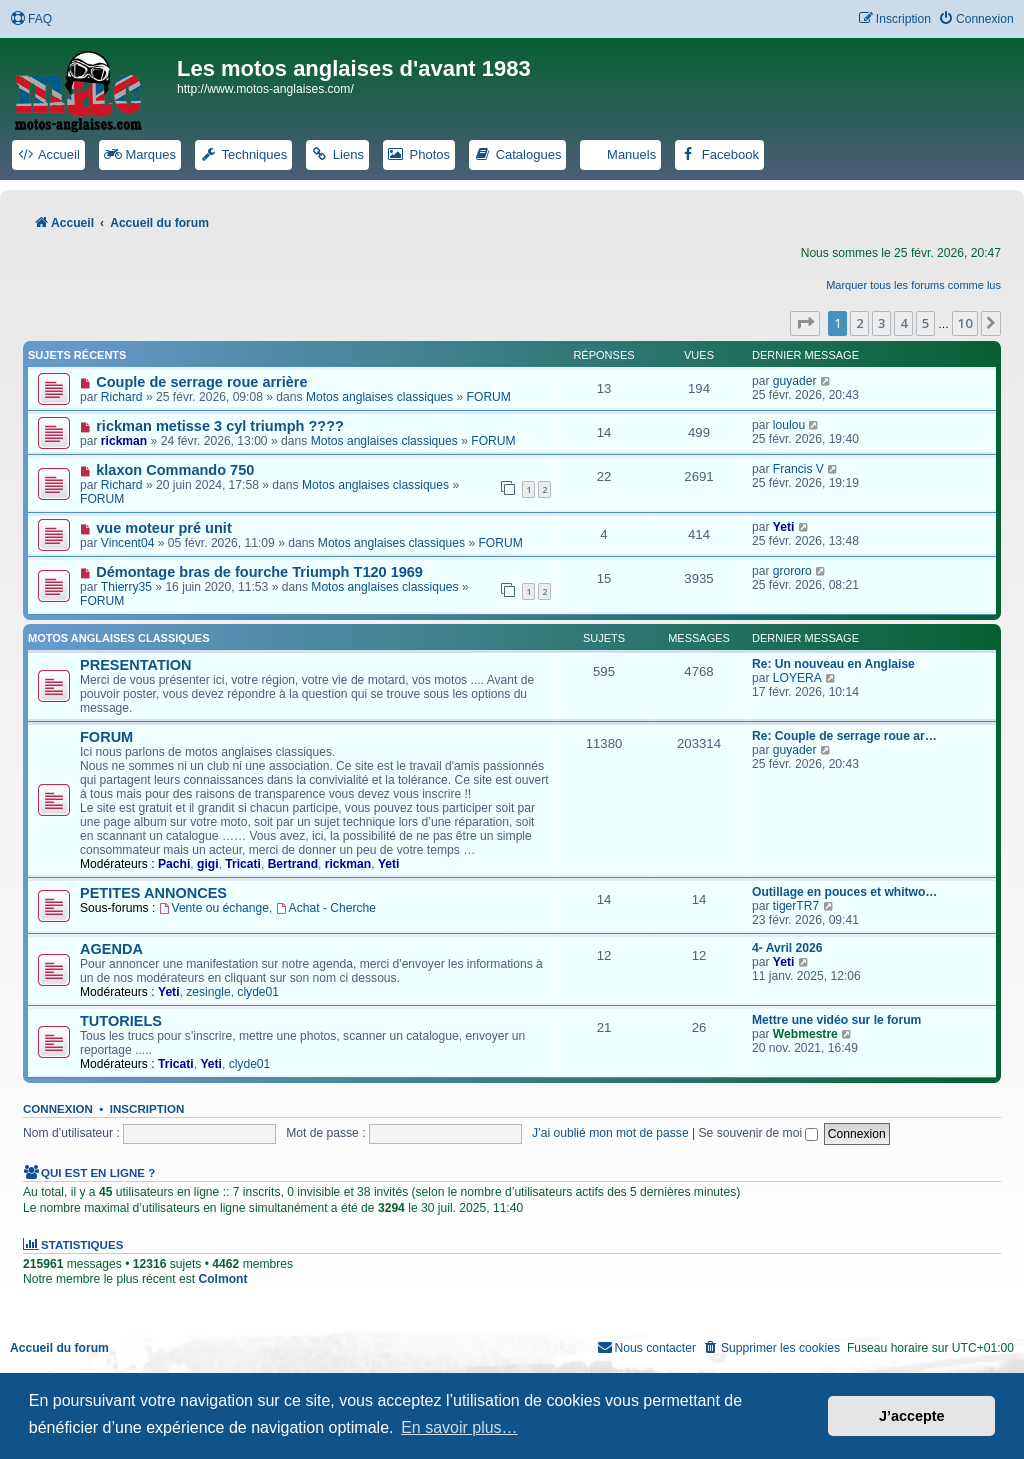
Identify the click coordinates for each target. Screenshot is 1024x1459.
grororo (792, 571)
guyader (795, 381)
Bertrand (293, 864)
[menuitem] (31, 19)
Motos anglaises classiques (379, 397)
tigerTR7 (796, 906)
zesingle (208, 992)
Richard (122, 397)
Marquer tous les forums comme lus (913, 285)
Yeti (784, 527)
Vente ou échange (214, 908)
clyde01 (258, 992)
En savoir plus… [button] (459, 1427)
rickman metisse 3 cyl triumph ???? (220, 426)
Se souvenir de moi (759, 1133)
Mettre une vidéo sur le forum (836, 1020)
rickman (124, 441)
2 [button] (859, 323)
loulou (789, 425)
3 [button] (881, 323)
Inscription (147, 1109)
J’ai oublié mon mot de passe (610, 1133)
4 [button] (903, 323)
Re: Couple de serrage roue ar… (844, 736)
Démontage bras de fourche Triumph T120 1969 (259, 572)
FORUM (489, 397)
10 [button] (965, 323)
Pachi (174, 864)
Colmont (222, 1279)
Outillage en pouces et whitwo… (844, 892)
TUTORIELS (121, 1021)
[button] (805, 323)
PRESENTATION (136, 665)
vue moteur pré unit (164, 528)
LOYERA (797, 678)
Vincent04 (128, 543)
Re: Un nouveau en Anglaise (833, 664)
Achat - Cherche (326, 908)
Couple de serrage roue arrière (201, 382)
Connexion (58, 1109)
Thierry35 (126, 587)
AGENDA (111, 949)
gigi (208, 864)
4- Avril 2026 (787, 948)
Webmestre (805, 1034)
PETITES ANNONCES (153, 893)
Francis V (798, 469)
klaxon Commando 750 (175, 470)
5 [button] (925, 323)
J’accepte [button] (912, 1416)
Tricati (243, 864)
